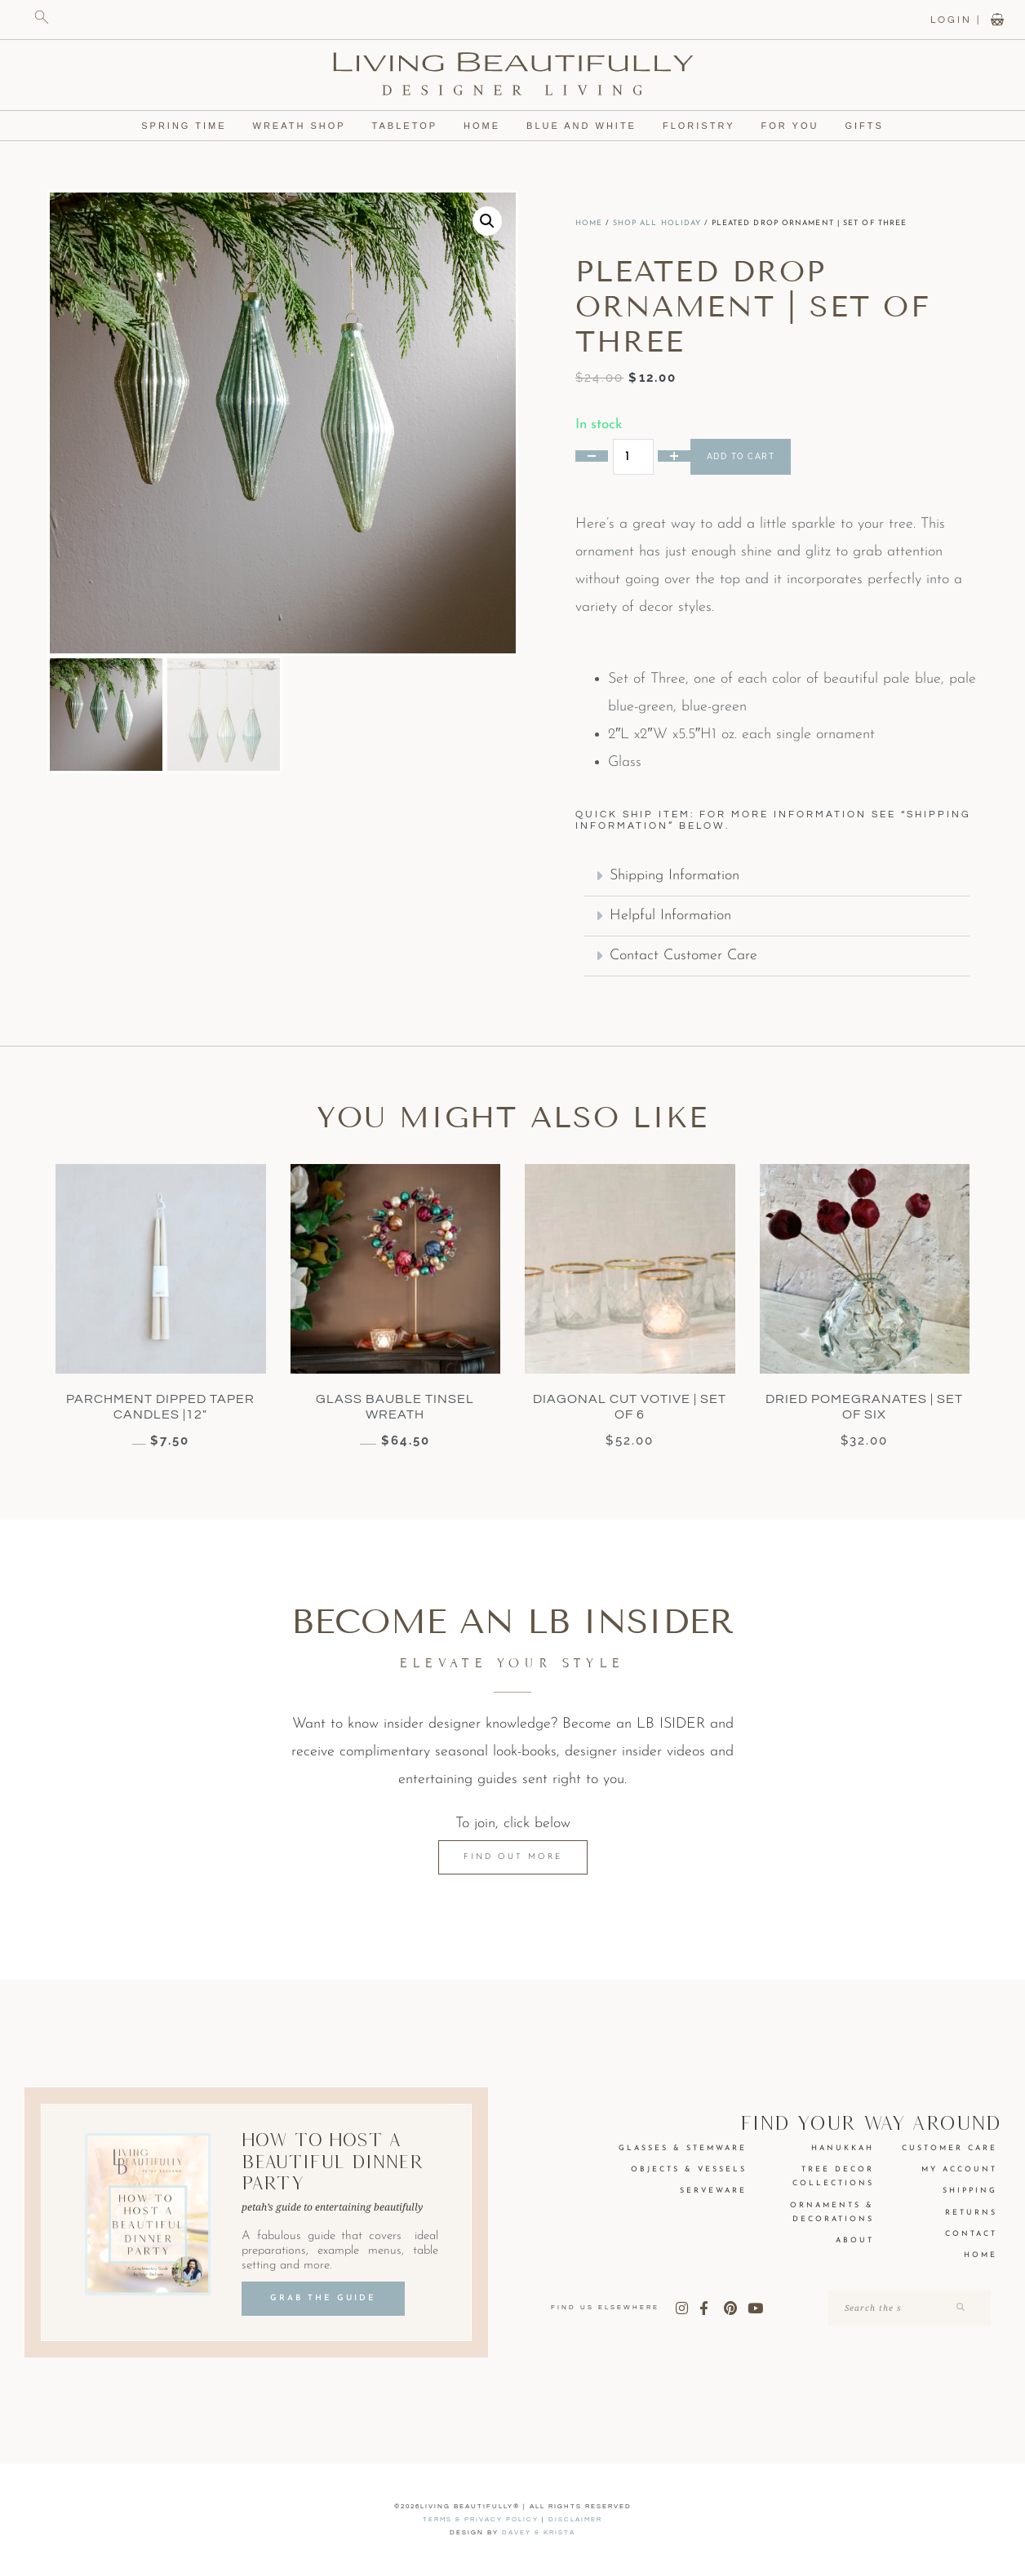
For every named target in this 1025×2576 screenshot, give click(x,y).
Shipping (970, 2190)
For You (798, 125)
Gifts (873, 125)
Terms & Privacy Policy (481, 2519)
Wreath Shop (294, 125)
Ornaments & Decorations (832, 2212)
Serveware (713, 2190)
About (855, 2240)
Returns (971, 2212)
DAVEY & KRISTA (538, 2532)
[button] (487, 221)
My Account (959, 2169)
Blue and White (586, 125)
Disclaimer (575, 2519)
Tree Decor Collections (833, 2176)
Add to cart (741, 456)
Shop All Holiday (657, 223)
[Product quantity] (633, 457)
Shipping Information (674, 875)
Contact (971, 2233)
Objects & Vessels (689, 2169)
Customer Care (949, 2148)
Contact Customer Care (683, 955)
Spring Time (176, 125)
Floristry (706, 125)
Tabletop (403, 125)
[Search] (959, 2308)
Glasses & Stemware (683, 2148)
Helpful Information (670, 915)
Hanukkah (842, 2148)
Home (482, 125)
